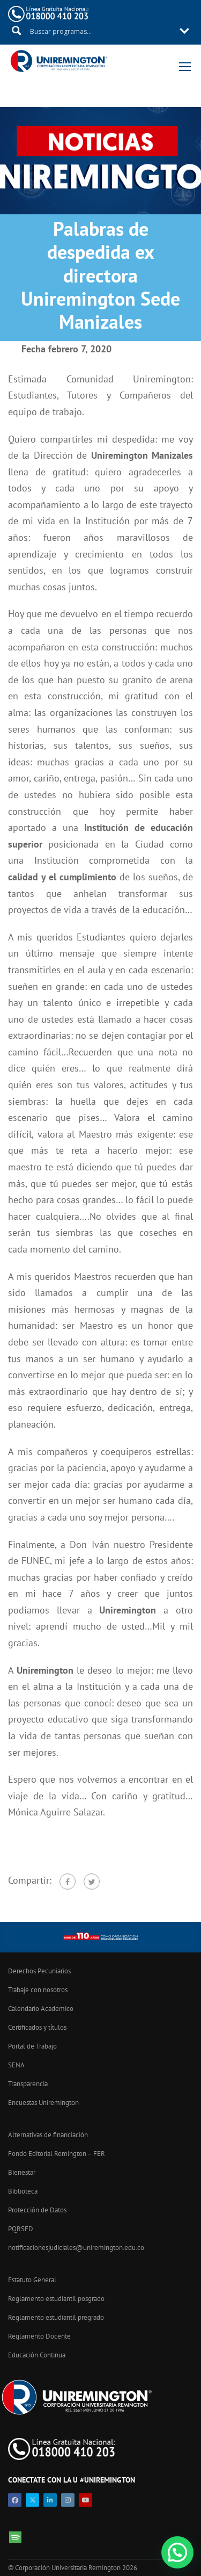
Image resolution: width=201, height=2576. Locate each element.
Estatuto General (32, 2279)
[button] (177, 2552)
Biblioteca (23, 2191)
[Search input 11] (101, 31)
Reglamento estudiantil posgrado (56, 2298)
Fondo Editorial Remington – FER (56, 2153)
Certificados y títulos (37, 2027)
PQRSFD (20, 2228)
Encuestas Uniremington (43, 2102)
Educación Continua (36, 2355)
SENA (16, 2065)
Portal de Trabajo (32, 2046)
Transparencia (28, 2083)
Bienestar (21, 2172)
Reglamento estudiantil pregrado (56, 2317)
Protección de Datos (37, 2210)
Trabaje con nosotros (38, 1989)
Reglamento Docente (39, 2336)
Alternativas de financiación (48, 2134)
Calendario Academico (40, 2008)
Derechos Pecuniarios (39, 1971)
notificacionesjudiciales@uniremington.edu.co (76, 2247)
